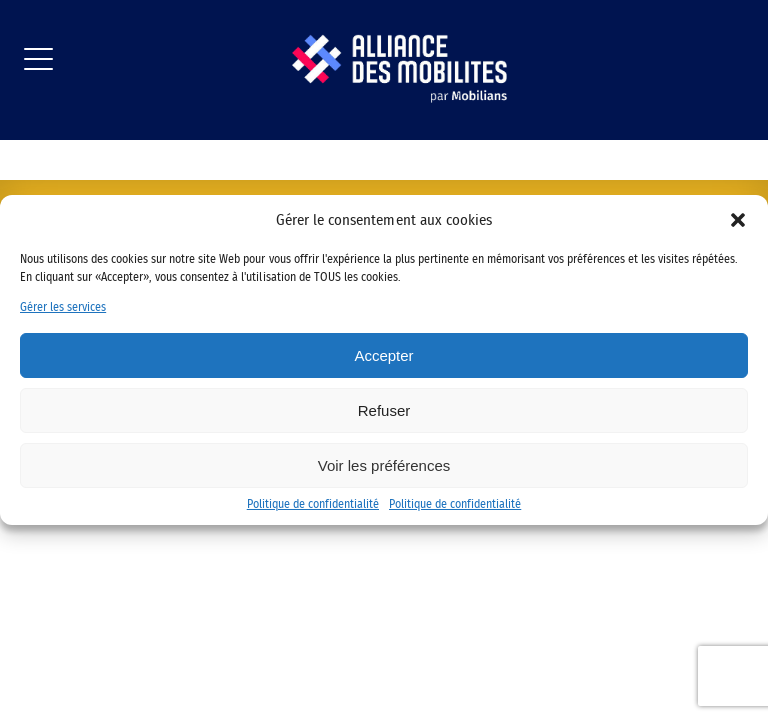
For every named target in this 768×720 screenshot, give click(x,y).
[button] (738, 220)
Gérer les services (63, 307)
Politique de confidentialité (313, 504)
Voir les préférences (384, 465)
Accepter (383, 355)
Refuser (384, 410)
